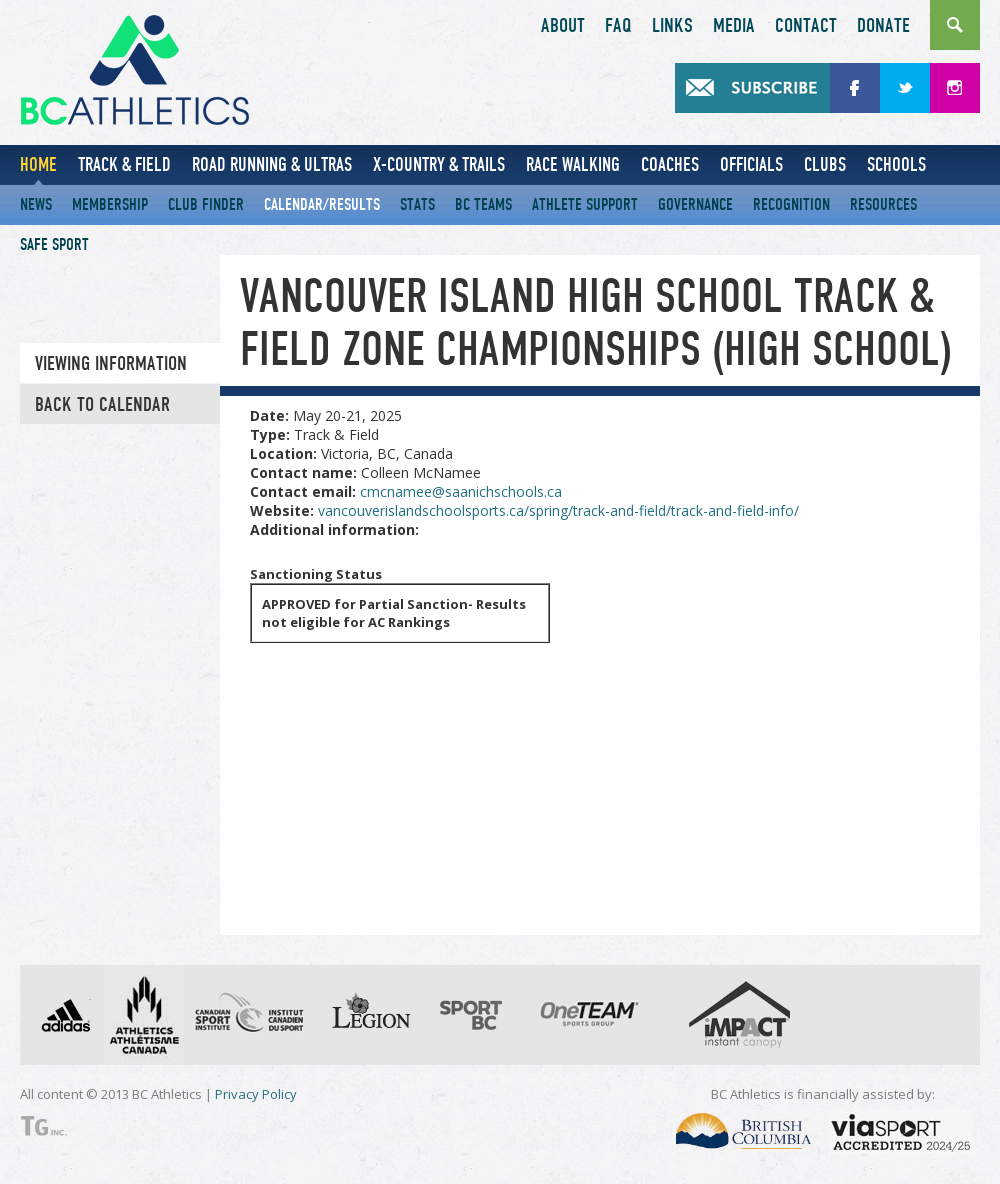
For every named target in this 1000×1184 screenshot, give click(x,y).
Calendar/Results (322, 204)
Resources (883, 204)
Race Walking (573, 164)
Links (672, 26)
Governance (695, 204)
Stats (417, 204)
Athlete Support (585, 204)
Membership (110, 204)
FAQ (618, 26)
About (563, 26)
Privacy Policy (256, 1094)
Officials (751, 164)
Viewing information (111, 364)
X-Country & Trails (439, 164)
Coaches (670, 164)
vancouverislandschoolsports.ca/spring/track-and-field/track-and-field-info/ (558, 510)
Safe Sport (54, 244)
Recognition (791, 204)
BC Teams (483, 204)
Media (734, 26)
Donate (883, 26)
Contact (806, 26)
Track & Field (124, 164)
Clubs (825, 164)
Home (38, 164)
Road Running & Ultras (272, 164)
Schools (896, 164)
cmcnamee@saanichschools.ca (461, 491)
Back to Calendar (102, 405)
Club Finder (206, 204)
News (36, 204)
